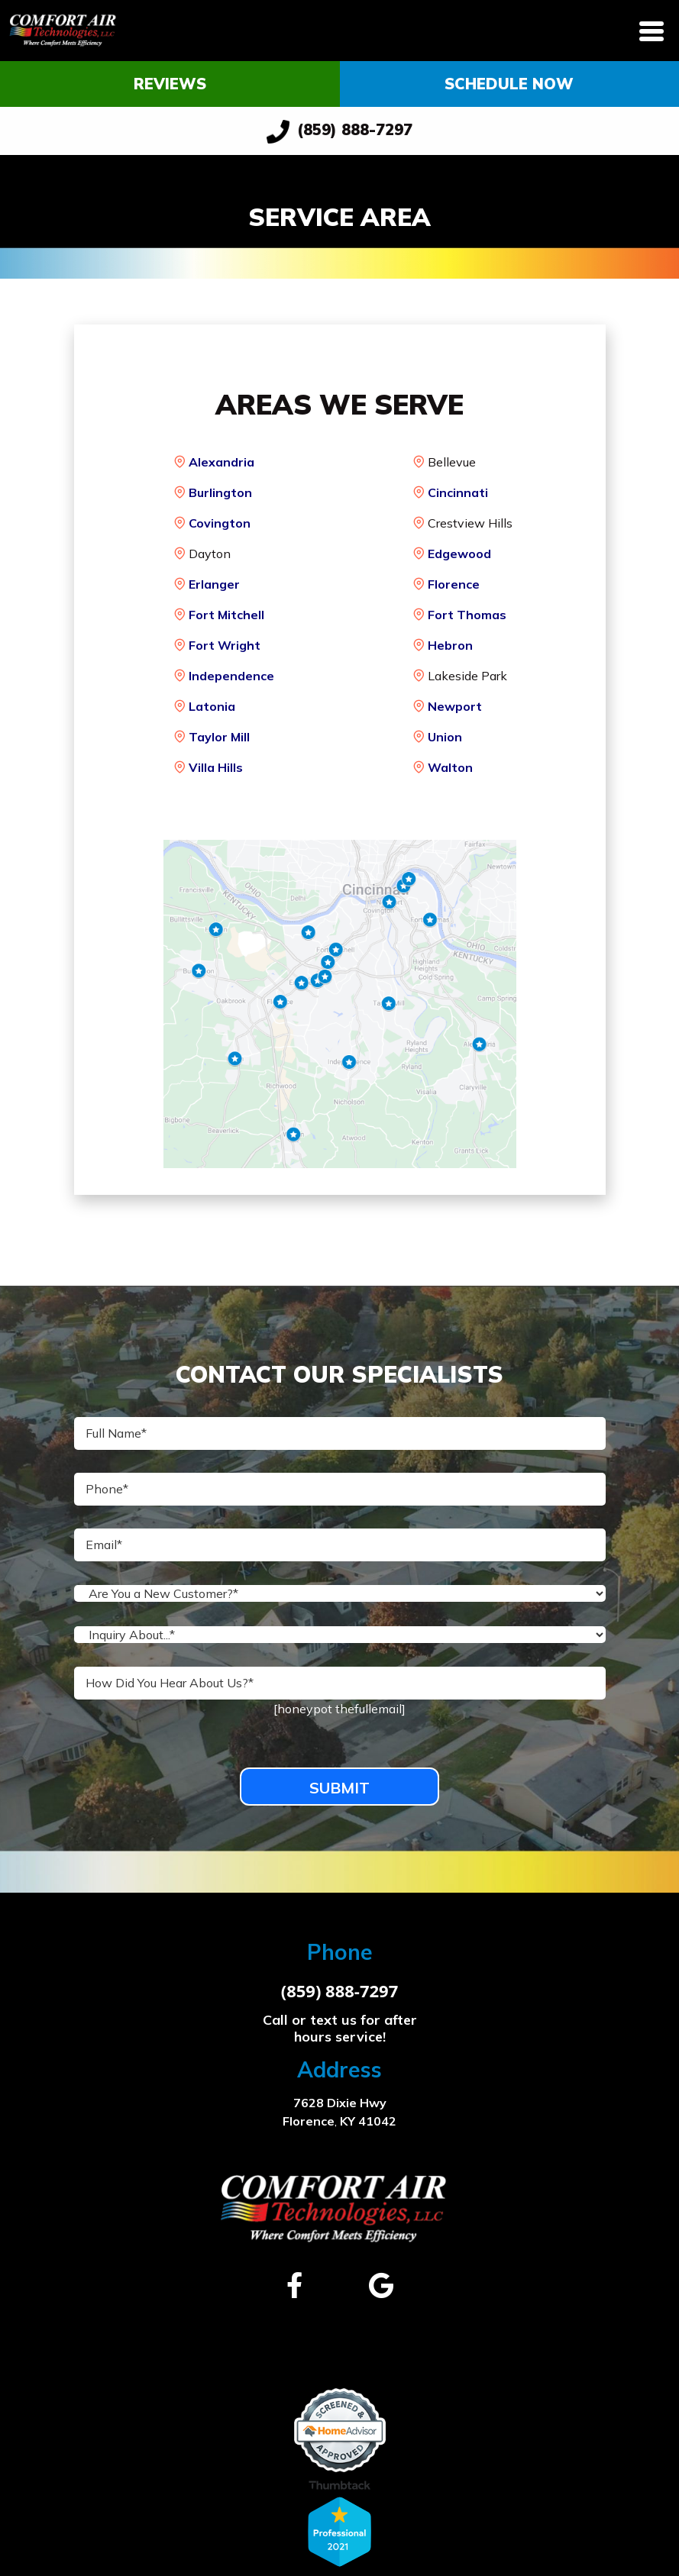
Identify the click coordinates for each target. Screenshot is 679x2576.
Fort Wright (224, 645)
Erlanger (214, 584)
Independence (231, 675)
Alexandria (221, 462)
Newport (455, 706)
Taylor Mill (219, 736)
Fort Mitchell (226, 614)
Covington (220, 523)
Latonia (212, 706)
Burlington (220, 492)
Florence (454, 584)
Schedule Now (509, 83)
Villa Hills (216, 767)
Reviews (170, 83)
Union (445, 736)
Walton (450, 767)
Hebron (450, 645)
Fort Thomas (467, 614)
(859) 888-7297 (339, 132)
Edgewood (459, 553)
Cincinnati (458, 492)
